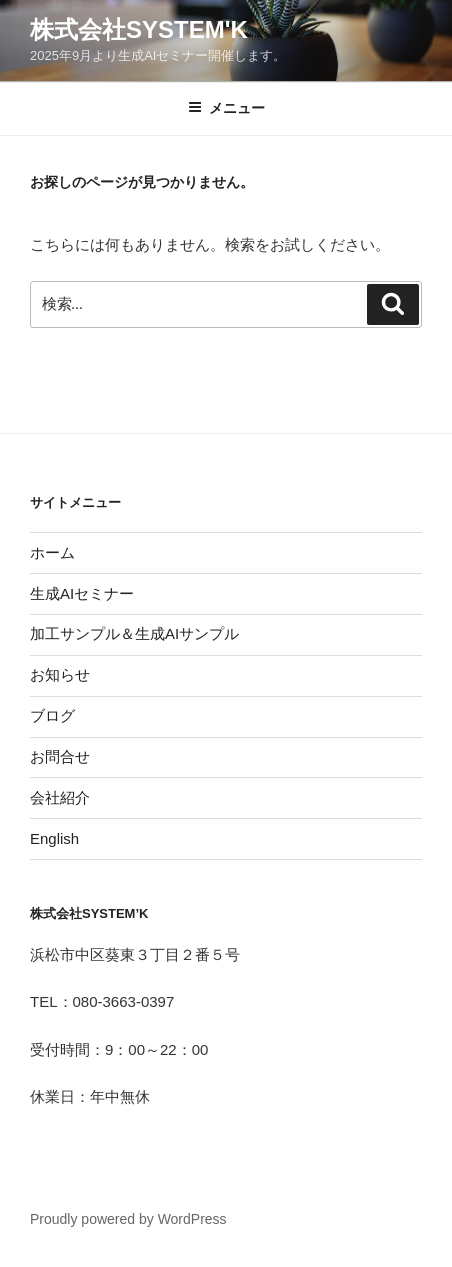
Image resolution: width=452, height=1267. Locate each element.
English (54, 838)
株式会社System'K (139, 29)
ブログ (52, 715)
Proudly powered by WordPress (128, 1219)
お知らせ (60, 674)
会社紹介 (60, 797)
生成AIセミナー (82, 593)
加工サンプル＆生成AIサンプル (134, 633)
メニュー (226, 108)
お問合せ (60, 756)
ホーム (52, 552)
